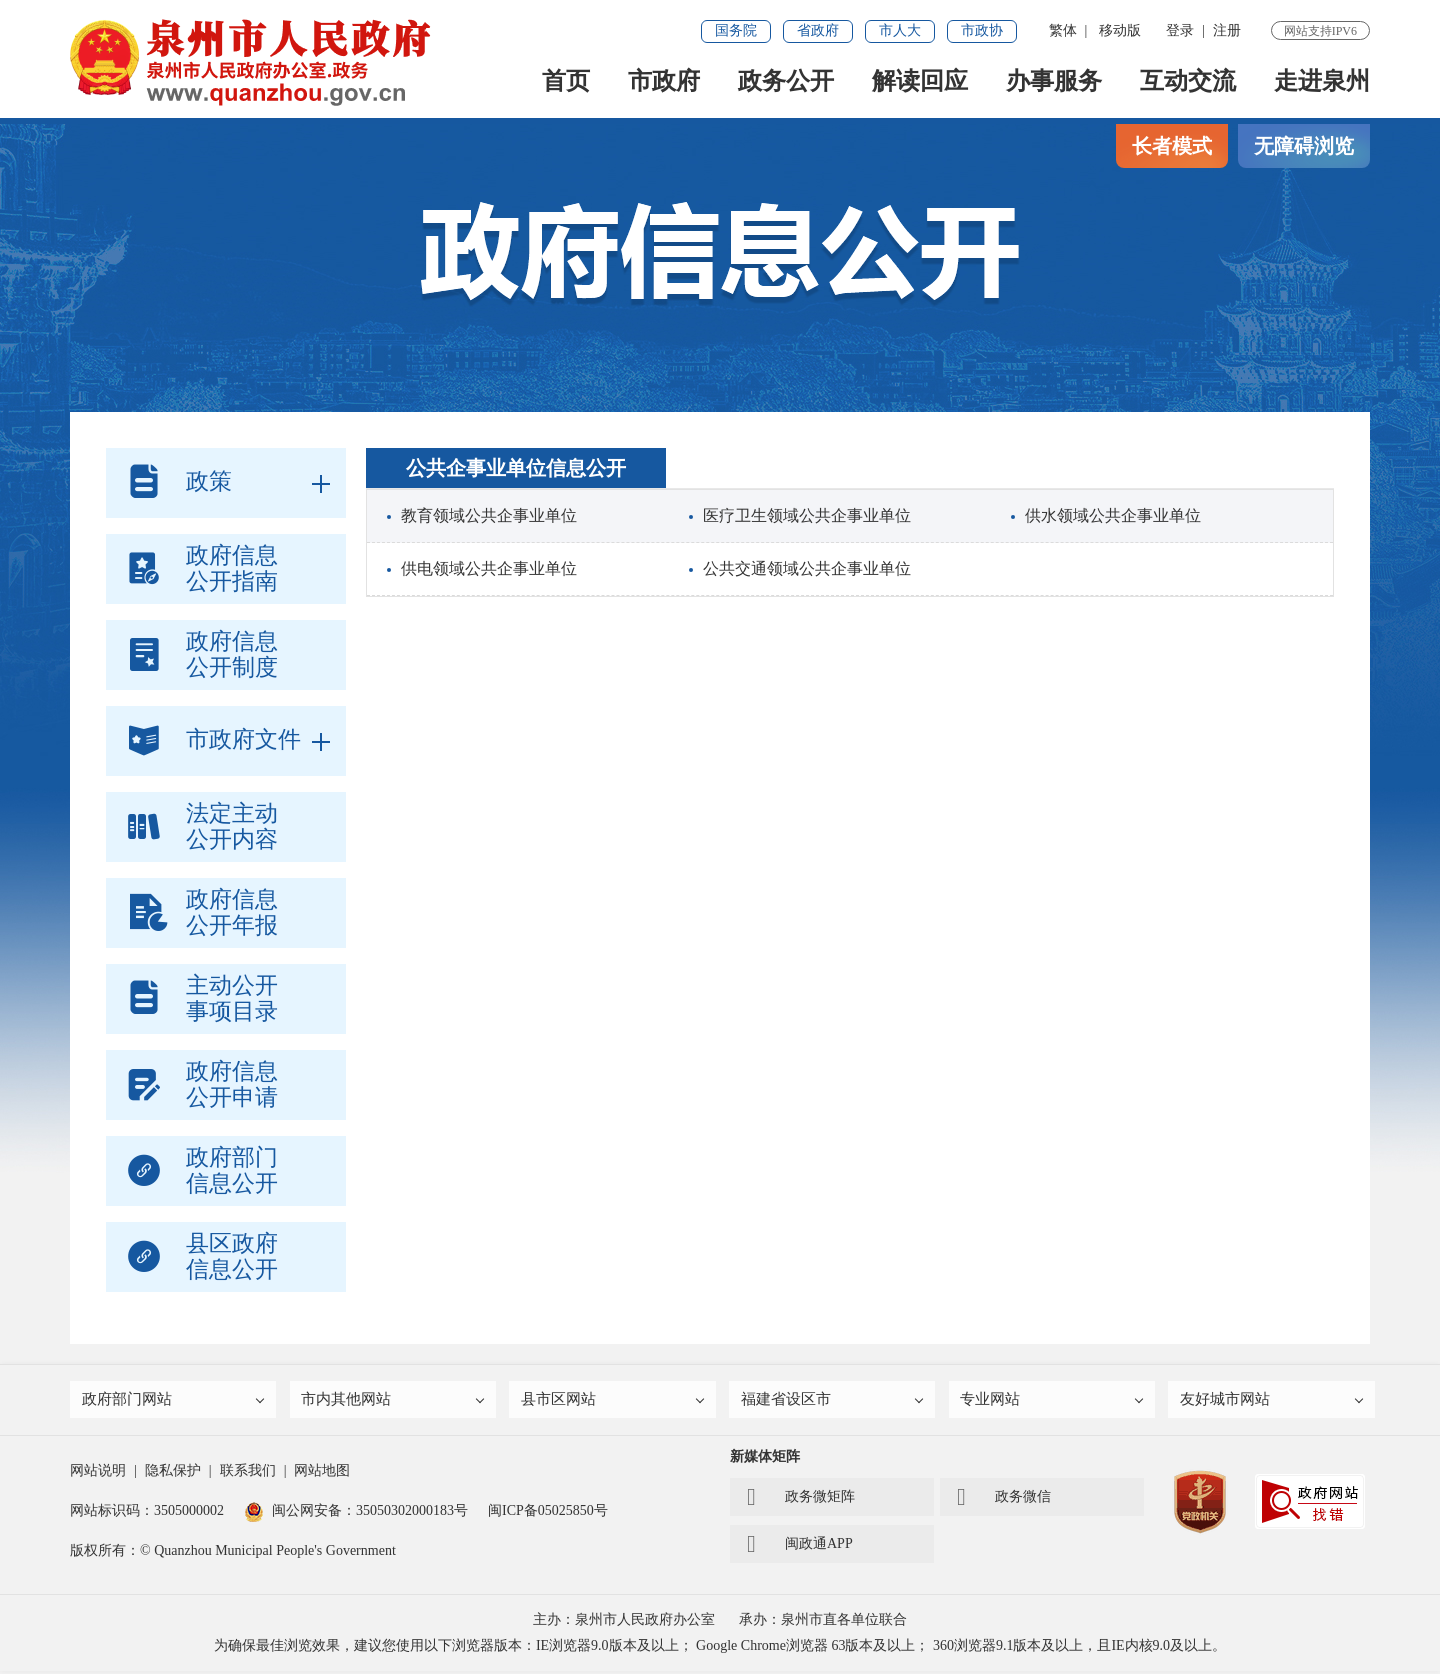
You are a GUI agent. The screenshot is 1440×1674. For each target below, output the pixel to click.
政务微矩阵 (801, 1500)
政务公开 (786, 81)
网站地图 (322, 1473)
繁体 (1063, 30)
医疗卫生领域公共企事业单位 (807, 515)
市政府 (664, 81)
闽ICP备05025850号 (548, 1513)
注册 (1227, 30)
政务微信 (1004, 1500)
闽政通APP (800, 1547)
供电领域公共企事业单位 (489, 568)
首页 (566, 81)
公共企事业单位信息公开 (516, 468)
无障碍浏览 (1304, 146)
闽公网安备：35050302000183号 (356, 1513)
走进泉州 (1322, 81)
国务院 (736, 30)
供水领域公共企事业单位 (1113, 515)
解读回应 (920, 81)
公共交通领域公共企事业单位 (807, 568)
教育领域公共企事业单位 (489, 515)
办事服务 (1054, 81)
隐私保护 (173, 1473)
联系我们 (248, 1473)
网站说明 (98, 1473)
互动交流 (1188, 81)
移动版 (1120, 30)
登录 (1180, 30)
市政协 (982, 30)
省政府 (818, 30)
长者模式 (1172, 146)
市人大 (900, 30)
